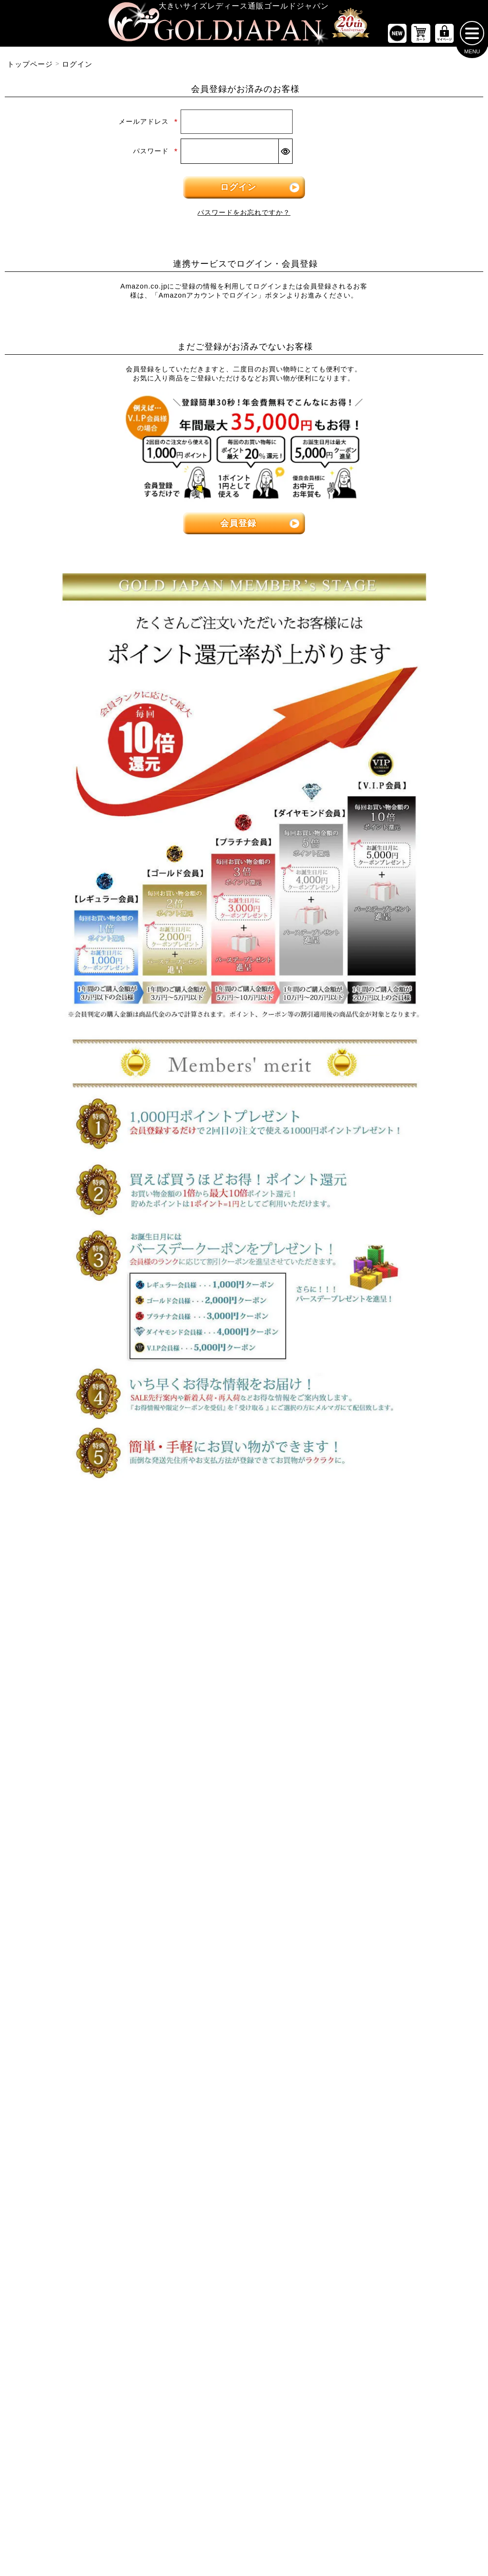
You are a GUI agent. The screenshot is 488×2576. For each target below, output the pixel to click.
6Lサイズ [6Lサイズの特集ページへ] (366, 1571)
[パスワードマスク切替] (285, 155)
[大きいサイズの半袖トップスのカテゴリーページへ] (81, 1677)
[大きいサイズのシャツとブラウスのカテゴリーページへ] (81, 1736)
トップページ (30, 68)
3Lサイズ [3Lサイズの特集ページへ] (121, 1571)
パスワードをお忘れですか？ (243, 216)
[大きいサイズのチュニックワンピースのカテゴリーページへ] (244, 1736)
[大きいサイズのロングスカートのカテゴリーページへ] (81, 1893)
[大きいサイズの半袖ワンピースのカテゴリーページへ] (244, 1706)
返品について (262, 2478)
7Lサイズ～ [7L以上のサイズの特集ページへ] (448, 1571)
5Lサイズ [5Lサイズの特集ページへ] (284, 1571)
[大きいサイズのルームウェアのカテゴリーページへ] (407, 1953)
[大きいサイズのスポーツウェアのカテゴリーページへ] (407, 1893)
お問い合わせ (309, 2478)
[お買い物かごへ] (420, 37)
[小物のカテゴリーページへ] (407, 1982)
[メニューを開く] (472, 37)
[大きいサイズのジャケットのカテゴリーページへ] (244, 1893)
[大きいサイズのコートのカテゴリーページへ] (244, 1953)
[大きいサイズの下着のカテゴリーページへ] (407, 2042)
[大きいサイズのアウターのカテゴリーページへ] (244, 1832)
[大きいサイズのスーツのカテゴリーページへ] (407, 1864)
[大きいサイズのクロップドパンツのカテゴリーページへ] (407, 1706)
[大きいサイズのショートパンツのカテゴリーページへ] (407, 1677)
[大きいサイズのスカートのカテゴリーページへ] (81, 1832)
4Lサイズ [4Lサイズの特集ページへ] (203, 1571)
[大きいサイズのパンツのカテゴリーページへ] (407, 1645)
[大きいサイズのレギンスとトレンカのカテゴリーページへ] (407, 1766)
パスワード (155, 155)
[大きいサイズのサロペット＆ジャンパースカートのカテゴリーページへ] (244, 1766)
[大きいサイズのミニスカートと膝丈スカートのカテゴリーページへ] (81, 1864)
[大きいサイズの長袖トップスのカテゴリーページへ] (81, 1706)
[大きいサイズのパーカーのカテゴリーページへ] (244, 1923)
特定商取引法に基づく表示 (197, 2478)
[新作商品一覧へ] (397, 37)
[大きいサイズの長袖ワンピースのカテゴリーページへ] (244, 1677)
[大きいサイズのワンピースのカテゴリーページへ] (244, 1645)
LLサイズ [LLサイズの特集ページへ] (40, 1571)
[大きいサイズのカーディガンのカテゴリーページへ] (244, 1864)
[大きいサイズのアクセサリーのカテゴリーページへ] (407, 2072)
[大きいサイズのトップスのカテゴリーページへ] (81, 1645)
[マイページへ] (444, 37)
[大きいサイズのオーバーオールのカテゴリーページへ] (244, 1795)
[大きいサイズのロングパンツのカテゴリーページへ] (407, 1736)
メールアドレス (148, 126)
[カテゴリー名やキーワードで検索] (357, 2170)
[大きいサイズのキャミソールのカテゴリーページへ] (81, 1766)
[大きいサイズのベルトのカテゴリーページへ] (407, 2012)
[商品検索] (462, 2170)
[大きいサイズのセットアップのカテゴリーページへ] (407, 1923)
